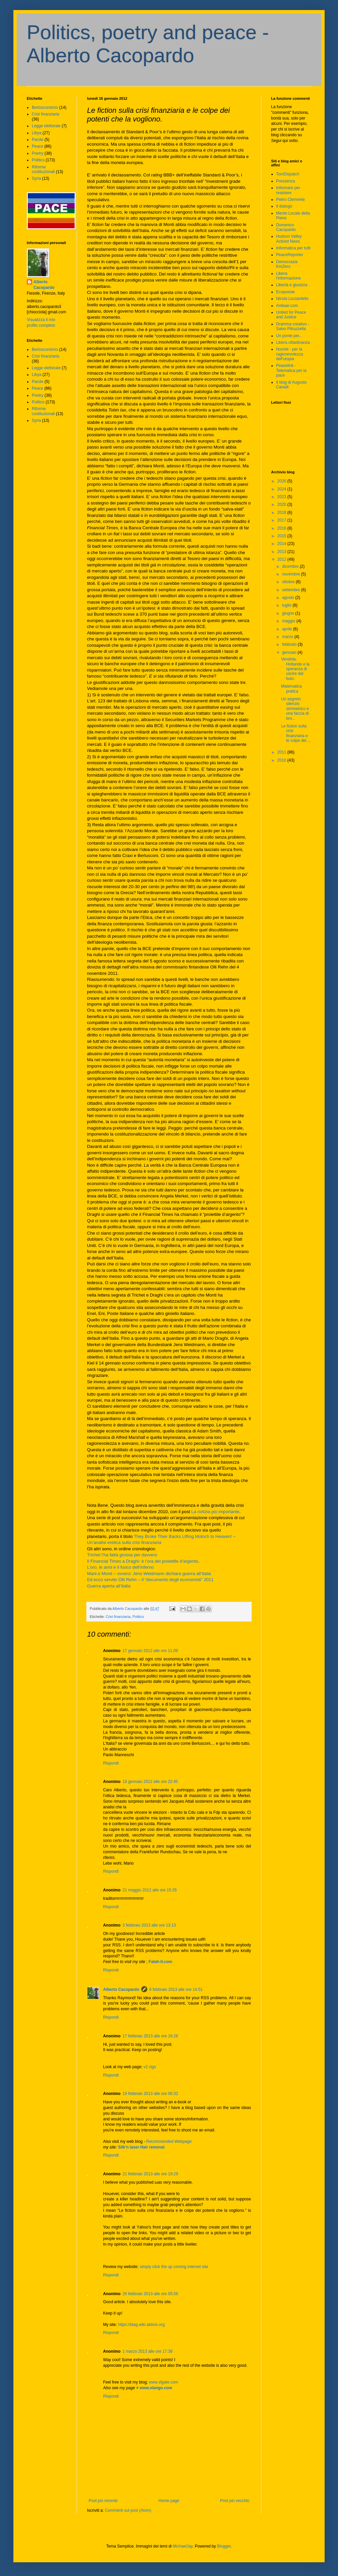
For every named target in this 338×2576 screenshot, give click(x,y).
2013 (282, 551)
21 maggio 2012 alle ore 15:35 (149, 1890)
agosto (288, 597)
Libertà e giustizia (291, 285)
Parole (38, 139)
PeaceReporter (289, 254)
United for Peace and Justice (291, 314)
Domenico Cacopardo (286, 227)
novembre (291, 574)
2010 (282, 760)
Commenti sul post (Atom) (128, 2510)
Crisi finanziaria (118, 1617)
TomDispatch (287, 174)
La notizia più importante (215, 1511)
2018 (282, 512)
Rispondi (111, 1763)
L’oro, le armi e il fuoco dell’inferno (120, 1567)
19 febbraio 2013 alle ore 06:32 (150, 2093)
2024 (282, 489)
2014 (282, 543)
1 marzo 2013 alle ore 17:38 (147, 2351)
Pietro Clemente (290, 199)
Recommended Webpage (169, 2141)
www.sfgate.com (163, 2382)
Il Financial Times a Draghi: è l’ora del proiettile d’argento (142, 1561)
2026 (282, 481)
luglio (287, 605)
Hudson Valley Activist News (289, 238)
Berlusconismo (45, 107)
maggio (289, 621)
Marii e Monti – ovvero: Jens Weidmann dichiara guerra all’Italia (149, 1573)
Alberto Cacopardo (121, 1989)
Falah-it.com (160, 1961)
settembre (291, 590)
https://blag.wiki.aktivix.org (141, 2324)
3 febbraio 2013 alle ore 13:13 (149, 1925)
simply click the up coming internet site (174, 2266)
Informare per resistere (288, 190)
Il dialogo (284, 206)
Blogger (224, 2546)
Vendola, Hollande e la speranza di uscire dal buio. (295, 669)
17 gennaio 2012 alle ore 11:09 (150, 1650)
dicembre (291, 566)
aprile (287, 629)
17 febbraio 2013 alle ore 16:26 (150, 2036)
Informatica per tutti (293, 248)
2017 (282, 520)
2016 (282, 528)
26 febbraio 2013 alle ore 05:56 (150, 2293)
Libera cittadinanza (293, 342)
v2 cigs (150, 2066)
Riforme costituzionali (43, 169)
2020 (282, 504)
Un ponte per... (289, 335)
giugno (288, 613)
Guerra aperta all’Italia (109, 1585)
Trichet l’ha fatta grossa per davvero (122, 1554)
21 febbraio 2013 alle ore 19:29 (150, 2174)
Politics (138, 1617)
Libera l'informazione (288, 276)
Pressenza (285, 181)
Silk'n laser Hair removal (141, 2147)
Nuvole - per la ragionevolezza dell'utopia (289, 354)
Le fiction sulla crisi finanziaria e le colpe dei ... (296, 733)
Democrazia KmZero (287, 264)
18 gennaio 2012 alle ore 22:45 (150, 1781)
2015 (282, 536)
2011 (282, 752)
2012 (282, 559)
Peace (37, 146)
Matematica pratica (291, 688)
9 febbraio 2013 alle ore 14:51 (175, 1989)
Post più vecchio (234, 2500)
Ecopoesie (285, 292)
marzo (288, 636)
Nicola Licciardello (292, 298)
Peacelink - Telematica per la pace (291, 370)
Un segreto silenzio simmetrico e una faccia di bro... (295, 709)
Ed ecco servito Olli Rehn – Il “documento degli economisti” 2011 (150, 1579)
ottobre (289, 581)
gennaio (290, 652)
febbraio (290, 644)
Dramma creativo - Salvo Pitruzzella (292, 326)
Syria (36, 178)
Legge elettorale (46, 126)
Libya (36, 133)
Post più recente (103, 2500)
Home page (169, 2500)
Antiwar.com (287, 305)
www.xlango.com (156, 2388)
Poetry (38, 153)
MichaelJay (182, 2546)
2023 (282, 496)
